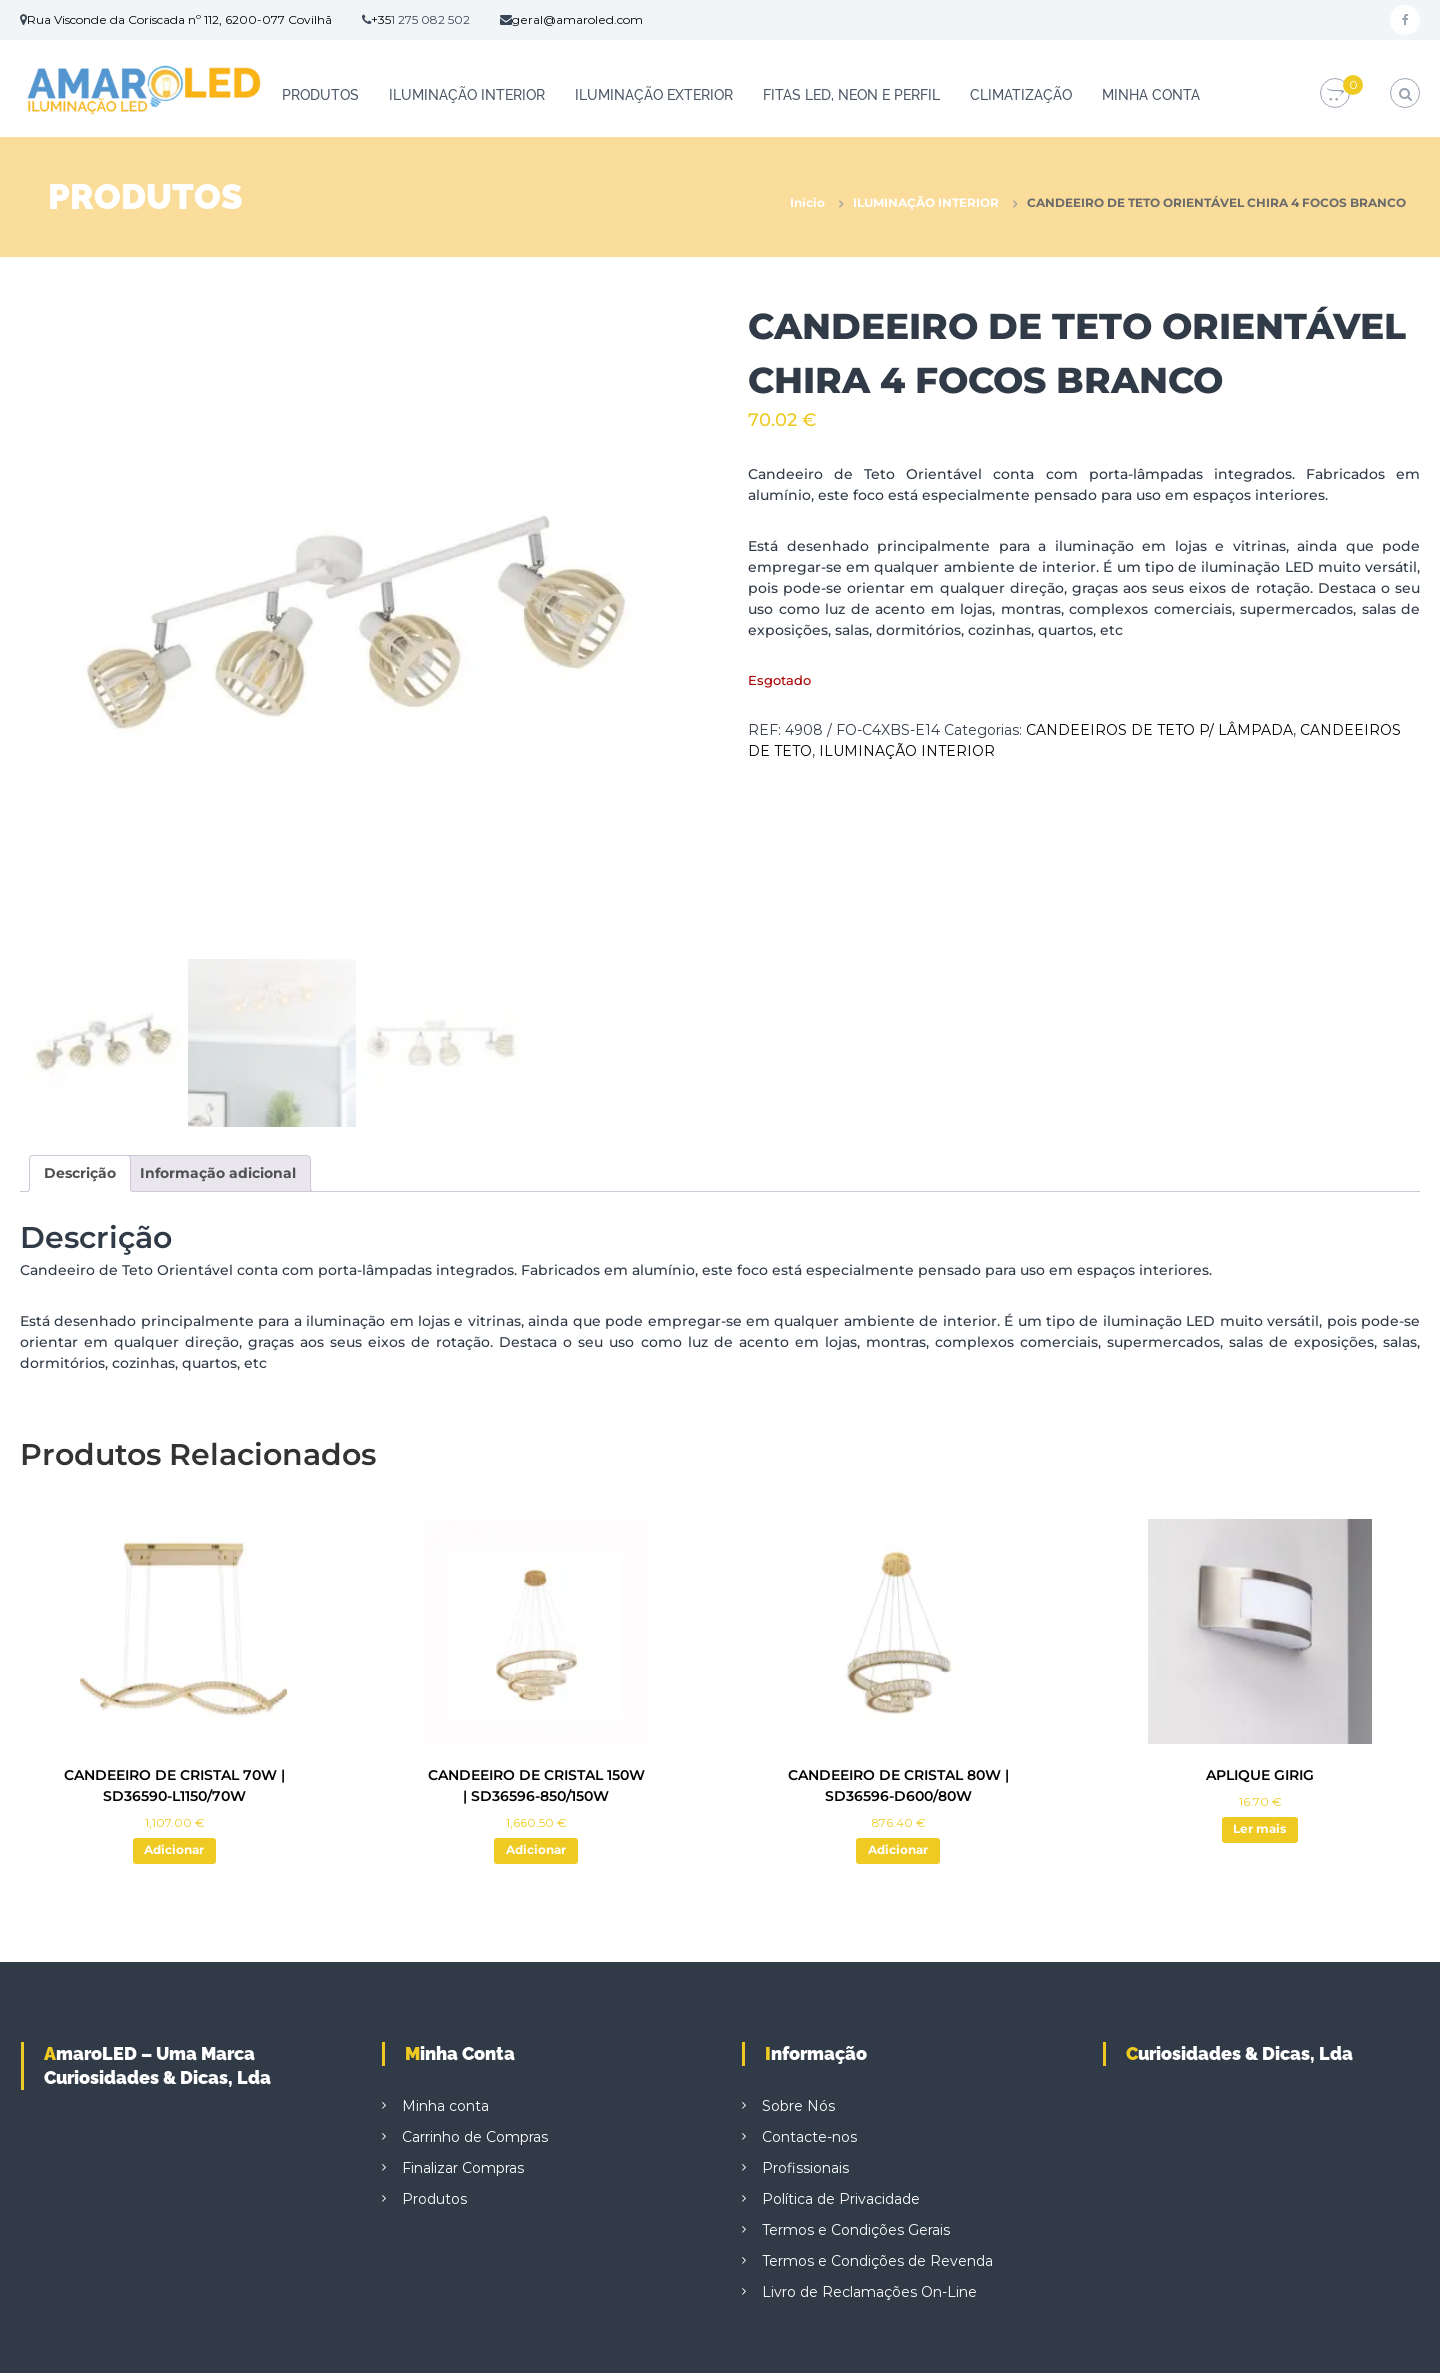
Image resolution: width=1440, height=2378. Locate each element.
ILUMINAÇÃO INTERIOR (467, 95)
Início (807, 202)
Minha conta (1151, 95)
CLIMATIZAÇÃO (1021, 95)
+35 (381, 19)
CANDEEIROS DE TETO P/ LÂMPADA (1159, 730)
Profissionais (805, 2173)
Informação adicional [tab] (218, 1173)
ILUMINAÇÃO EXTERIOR (654, 95)
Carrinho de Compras (475, 2142)
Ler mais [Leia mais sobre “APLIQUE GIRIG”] (1260, 1832)
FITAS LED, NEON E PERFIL (851, 95)
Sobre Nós (798, 2111)
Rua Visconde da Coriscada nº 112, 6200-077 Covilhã (179, 19)
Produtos (320, 95)
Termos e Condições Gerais (856, 2235)
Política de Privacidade (841, 2204)
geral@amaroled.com (577, 19)
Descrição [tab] (80, 1173)
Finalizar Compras (463, 2173)
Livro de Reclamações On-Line (869, 2297)
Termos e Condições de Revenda (877, 2266)
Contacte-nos (809, 2142)
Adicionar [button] (174, 1853)
